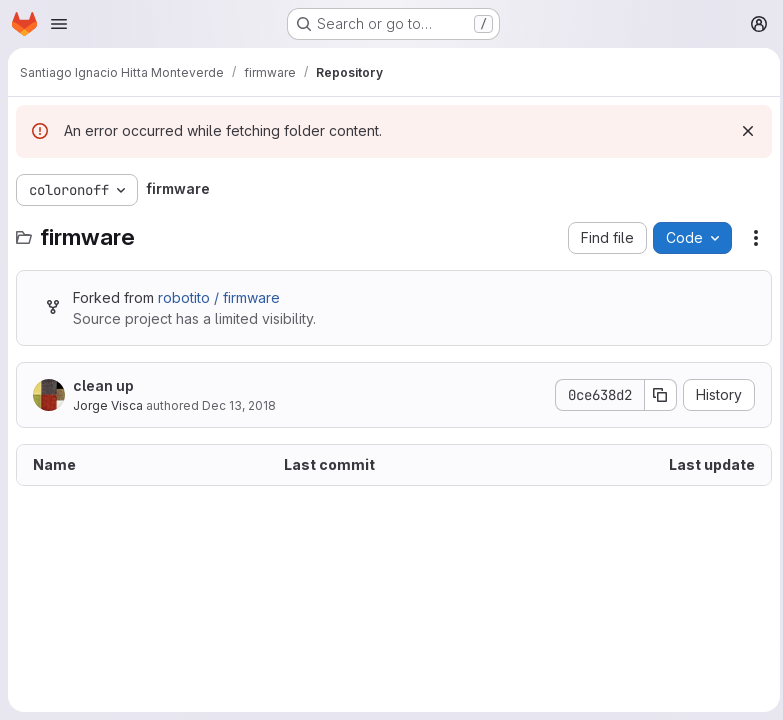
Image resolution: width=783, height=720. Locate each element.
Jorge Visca (108, 405)
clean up (103, 385)
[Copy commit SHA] (656, 395)
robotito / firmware (219, 297)
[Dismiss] (743, 131)
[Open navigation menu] (59, 24)
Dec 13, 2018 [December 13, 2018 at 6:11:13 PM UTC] (239, 405)
